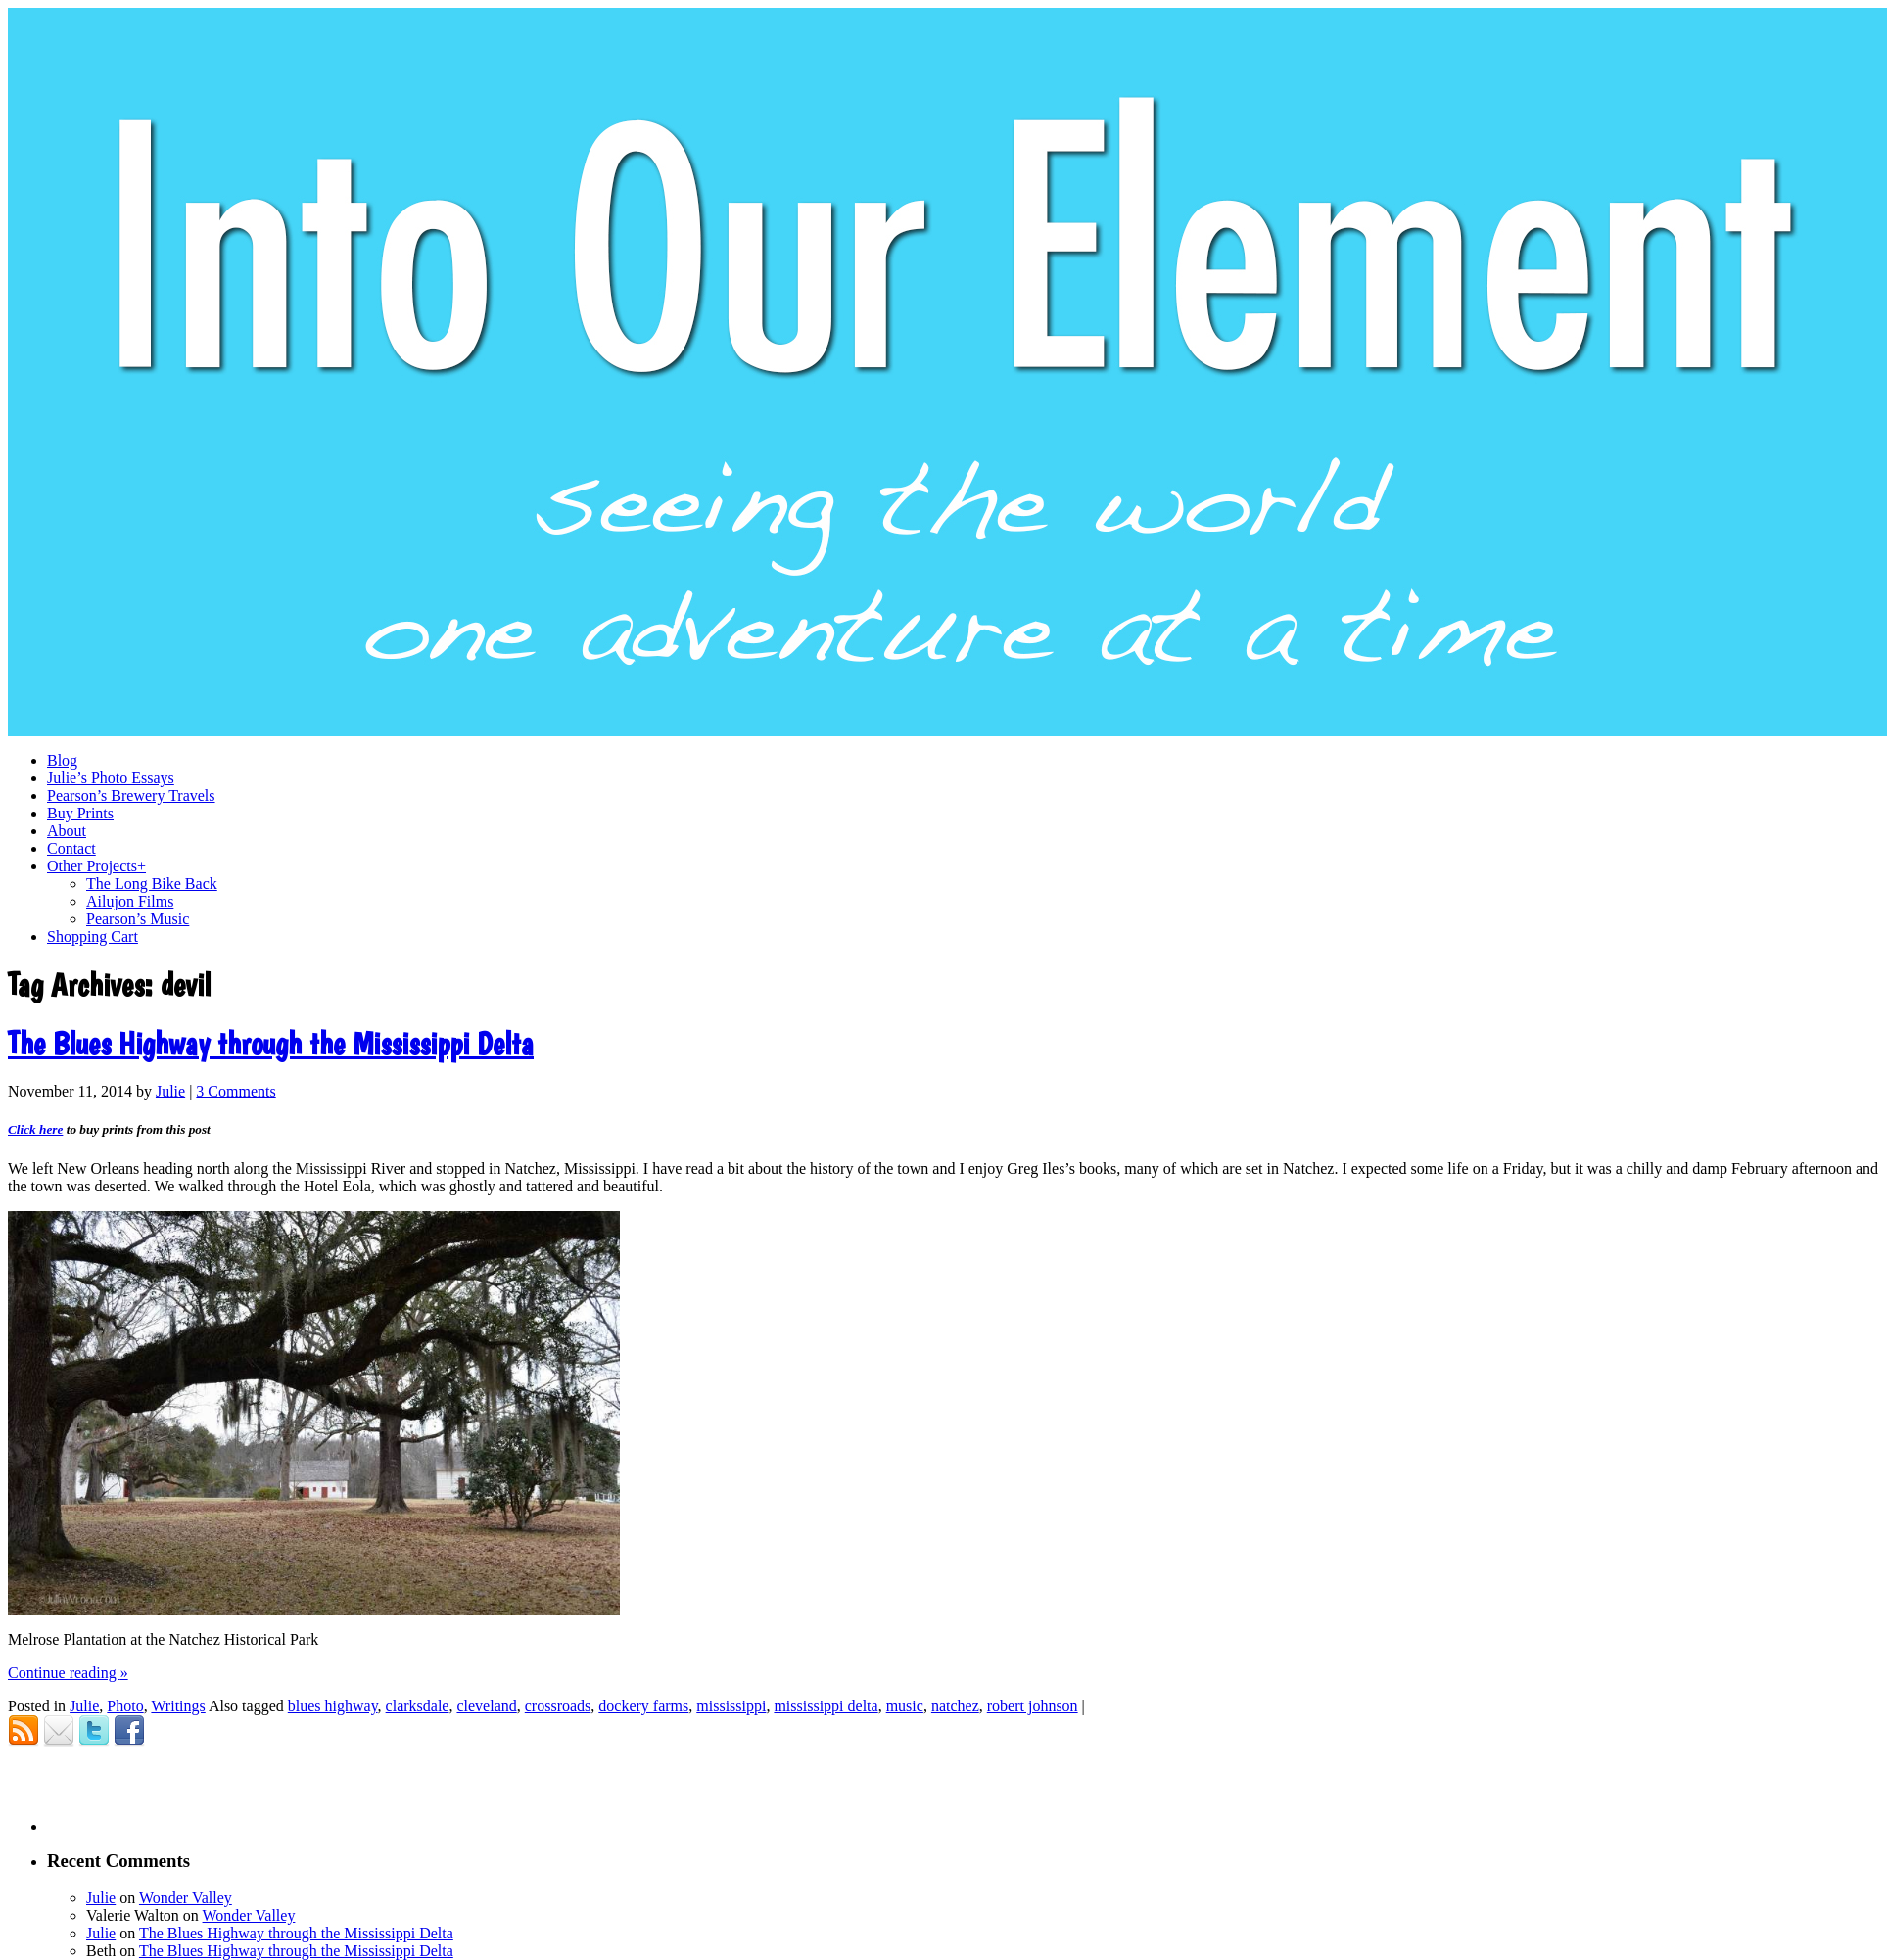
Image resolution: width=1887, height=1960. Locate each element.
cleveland (486, 1706)
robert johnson (1032, 1706)
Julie (170, 1091)
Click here (35, 1129)
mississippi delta (825, 1706)
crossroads (558, 1706)
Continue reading (68, 1672)
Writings (178, 1706)
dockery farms (643, 1706)
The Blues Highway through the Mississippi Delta (271, 1043)
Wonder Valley (185, 1898)
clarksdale (417, 1706)
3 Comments (235, 1091)
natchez (955, 1706)
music (904, 1706)
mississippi (731, 1706)
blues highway (333, 1706)
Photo (125, 1706)
